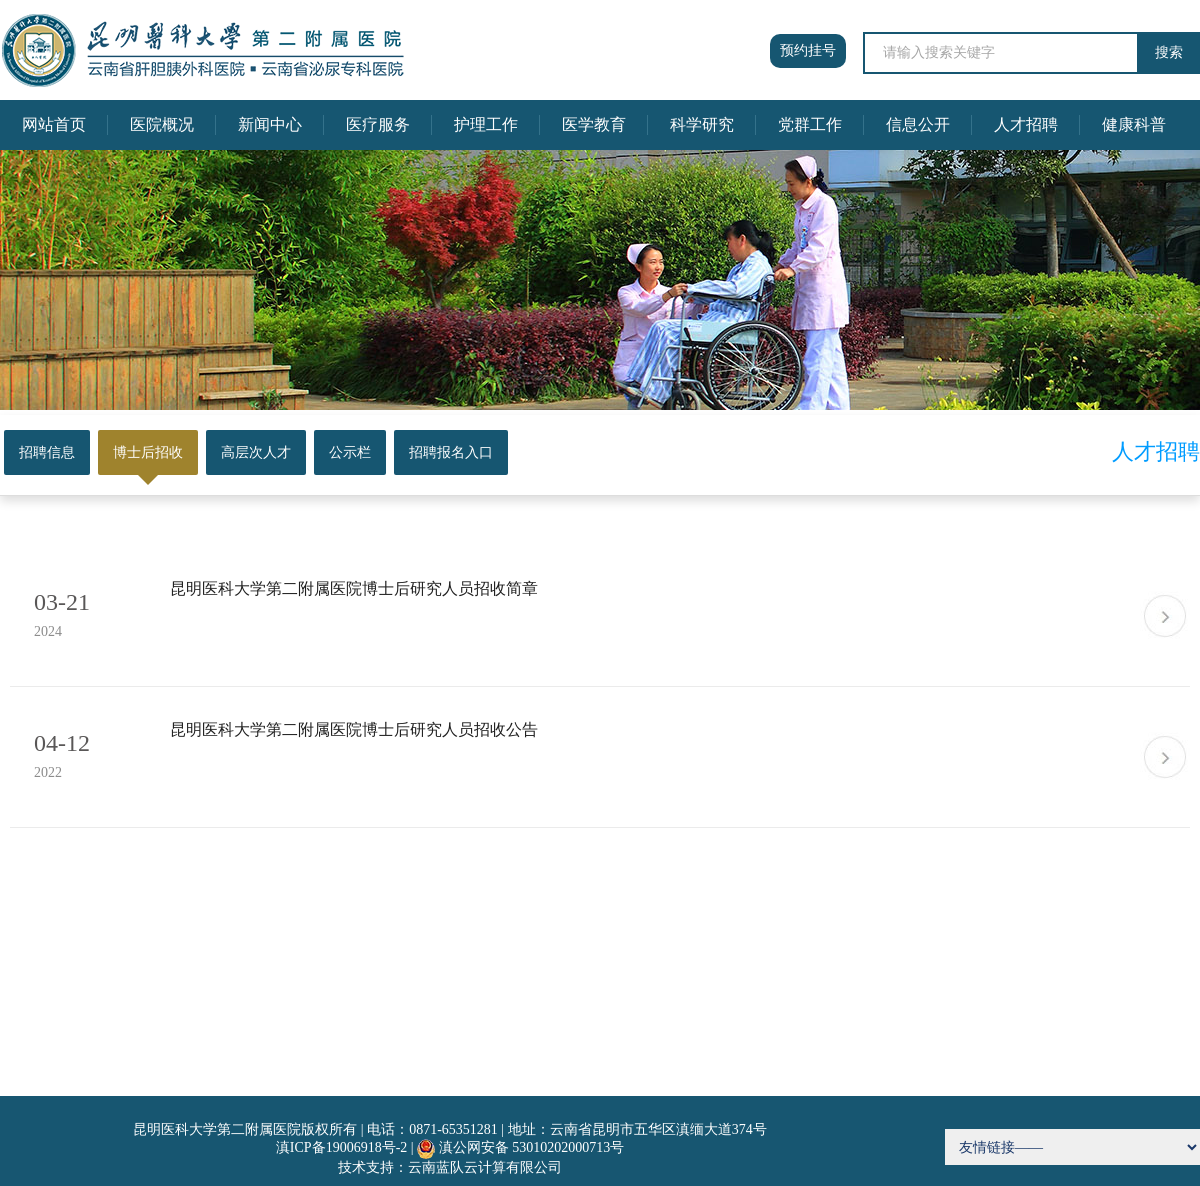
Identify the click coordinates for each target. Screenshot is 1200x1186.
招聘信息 (47, 452)
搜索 (1169, 52)
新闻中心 (270, 124)
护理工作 (486, 124)
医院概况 (162, 124)
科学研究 (702, 124)
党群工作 (810, 124)
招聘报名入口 (451, 452)
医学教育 (594, 124)
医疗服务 (378, 124)
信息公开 (918, 124)
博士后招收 (148, 452)
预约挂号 (808, 50)
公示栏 (350, 452)
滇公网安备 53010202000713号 (532, 1147)
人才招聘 (1026, 124)
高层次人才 (256, 452)
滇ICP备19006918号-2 (341, 1147)
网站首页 (54, 124)
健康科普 (1134, 124)
